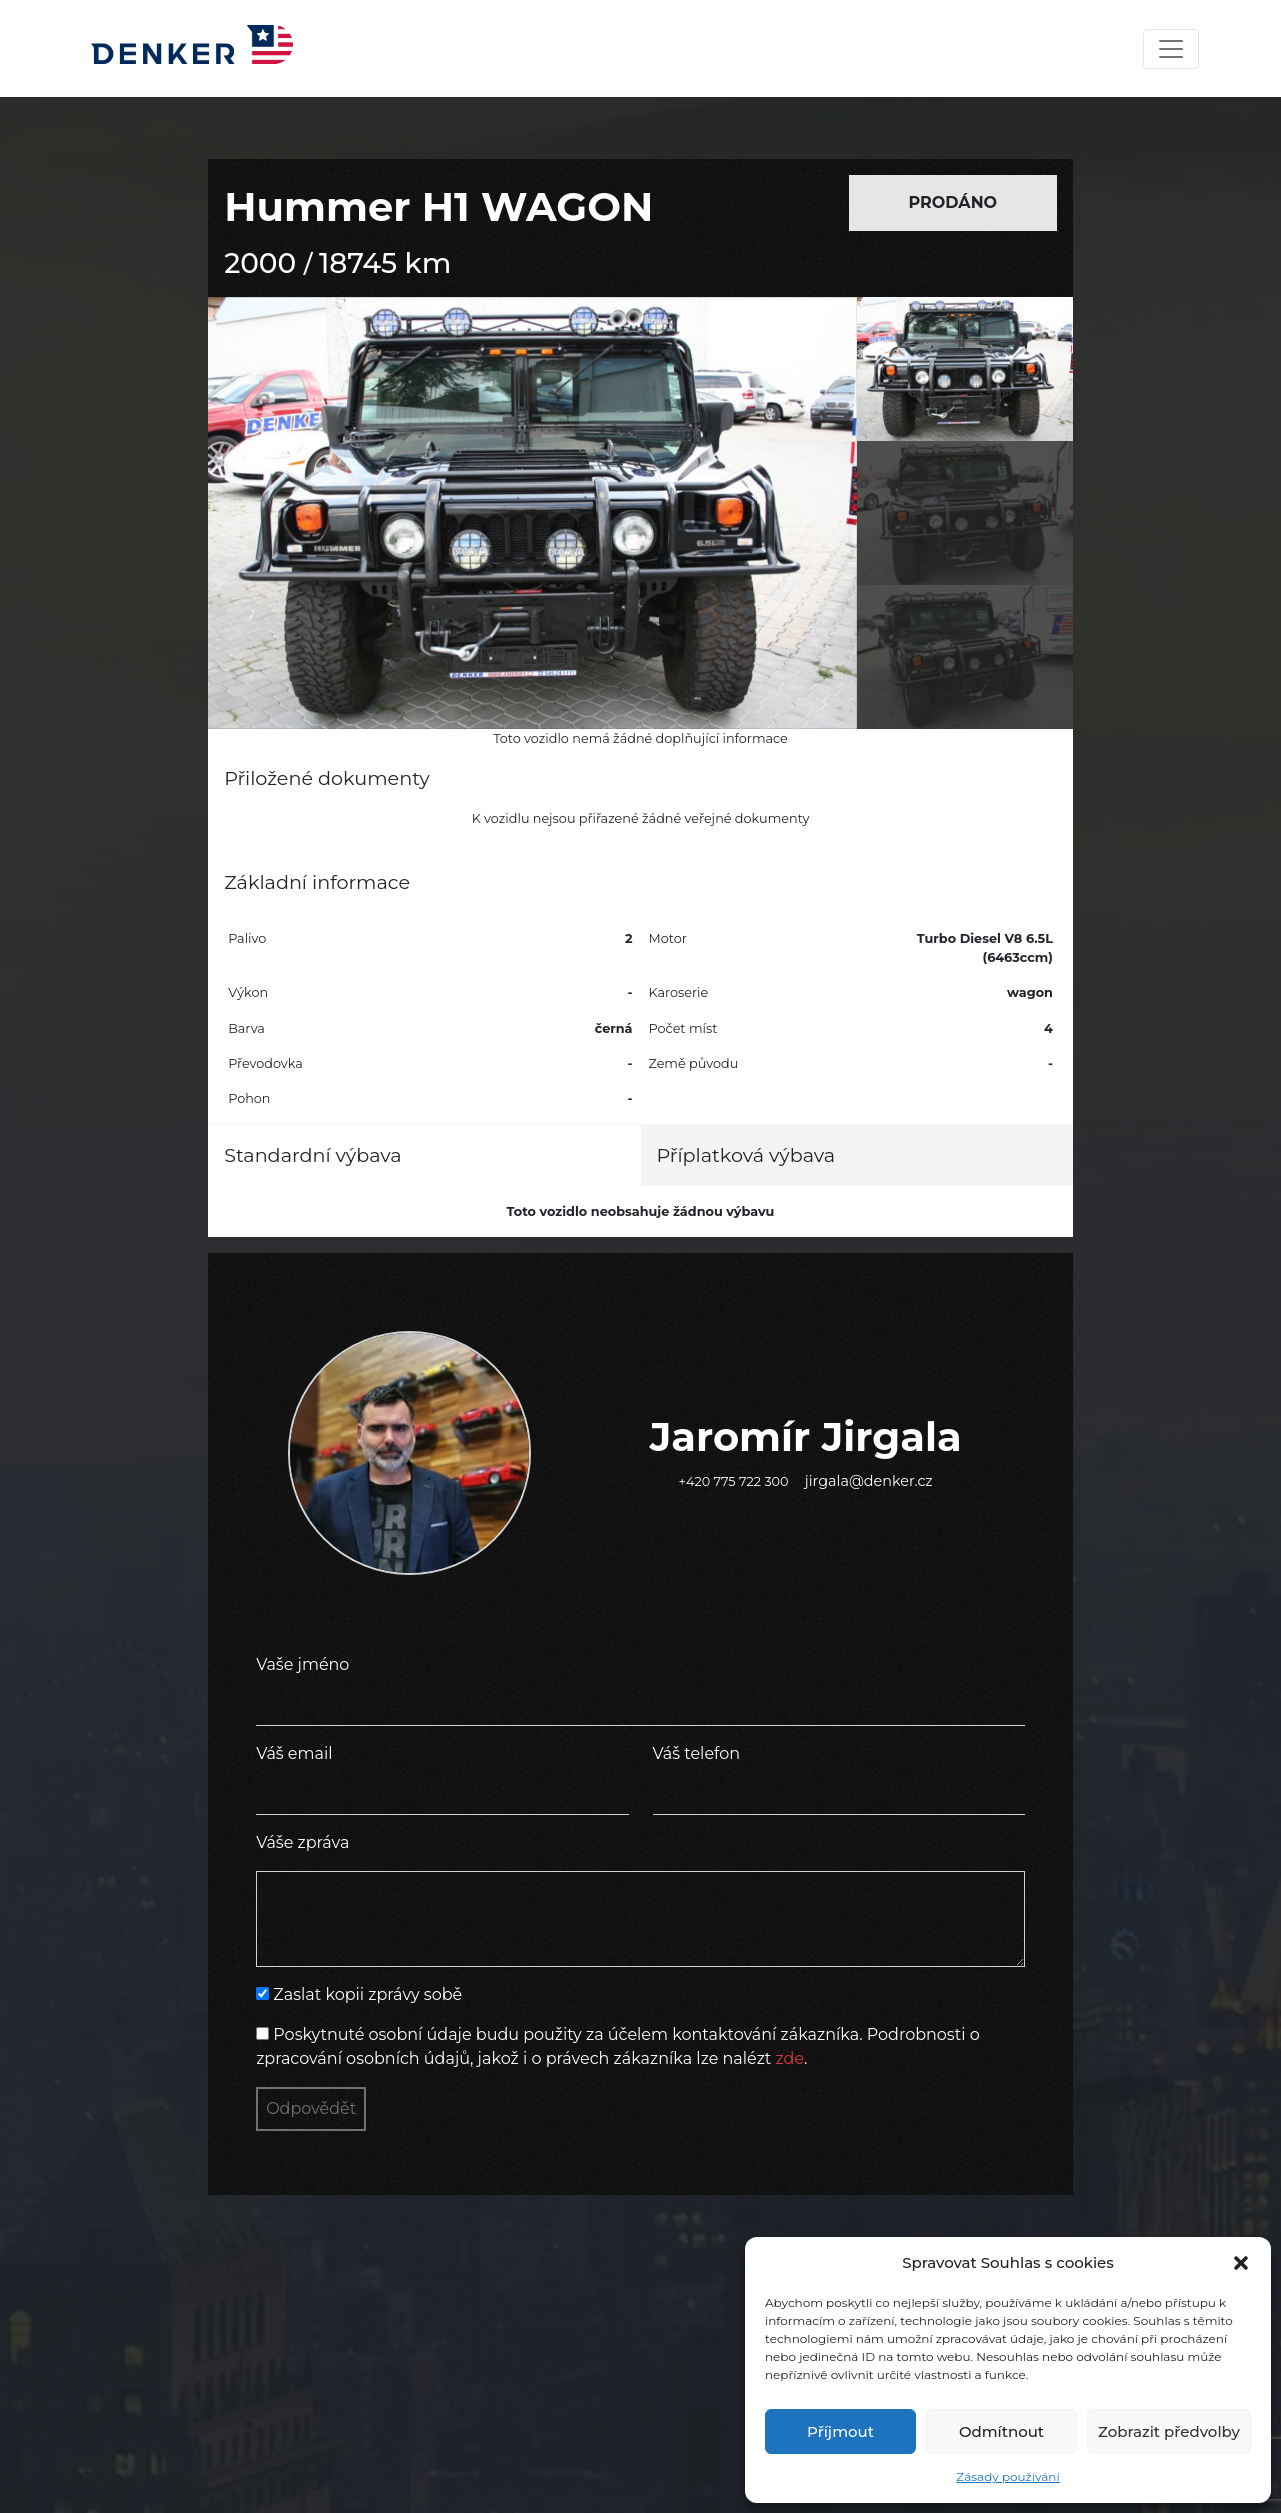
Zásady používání (1007, 2476)
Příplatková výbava (746, 1155)
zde (790, 2058)
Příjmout (840, 2431)
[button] (1241, 2263)
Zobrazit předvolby (1169, 2431)
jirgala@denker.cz (869, 1481)
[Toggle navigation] (1171, 49)
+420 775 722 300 (734, 1481)
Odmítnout (1001, 2431)
